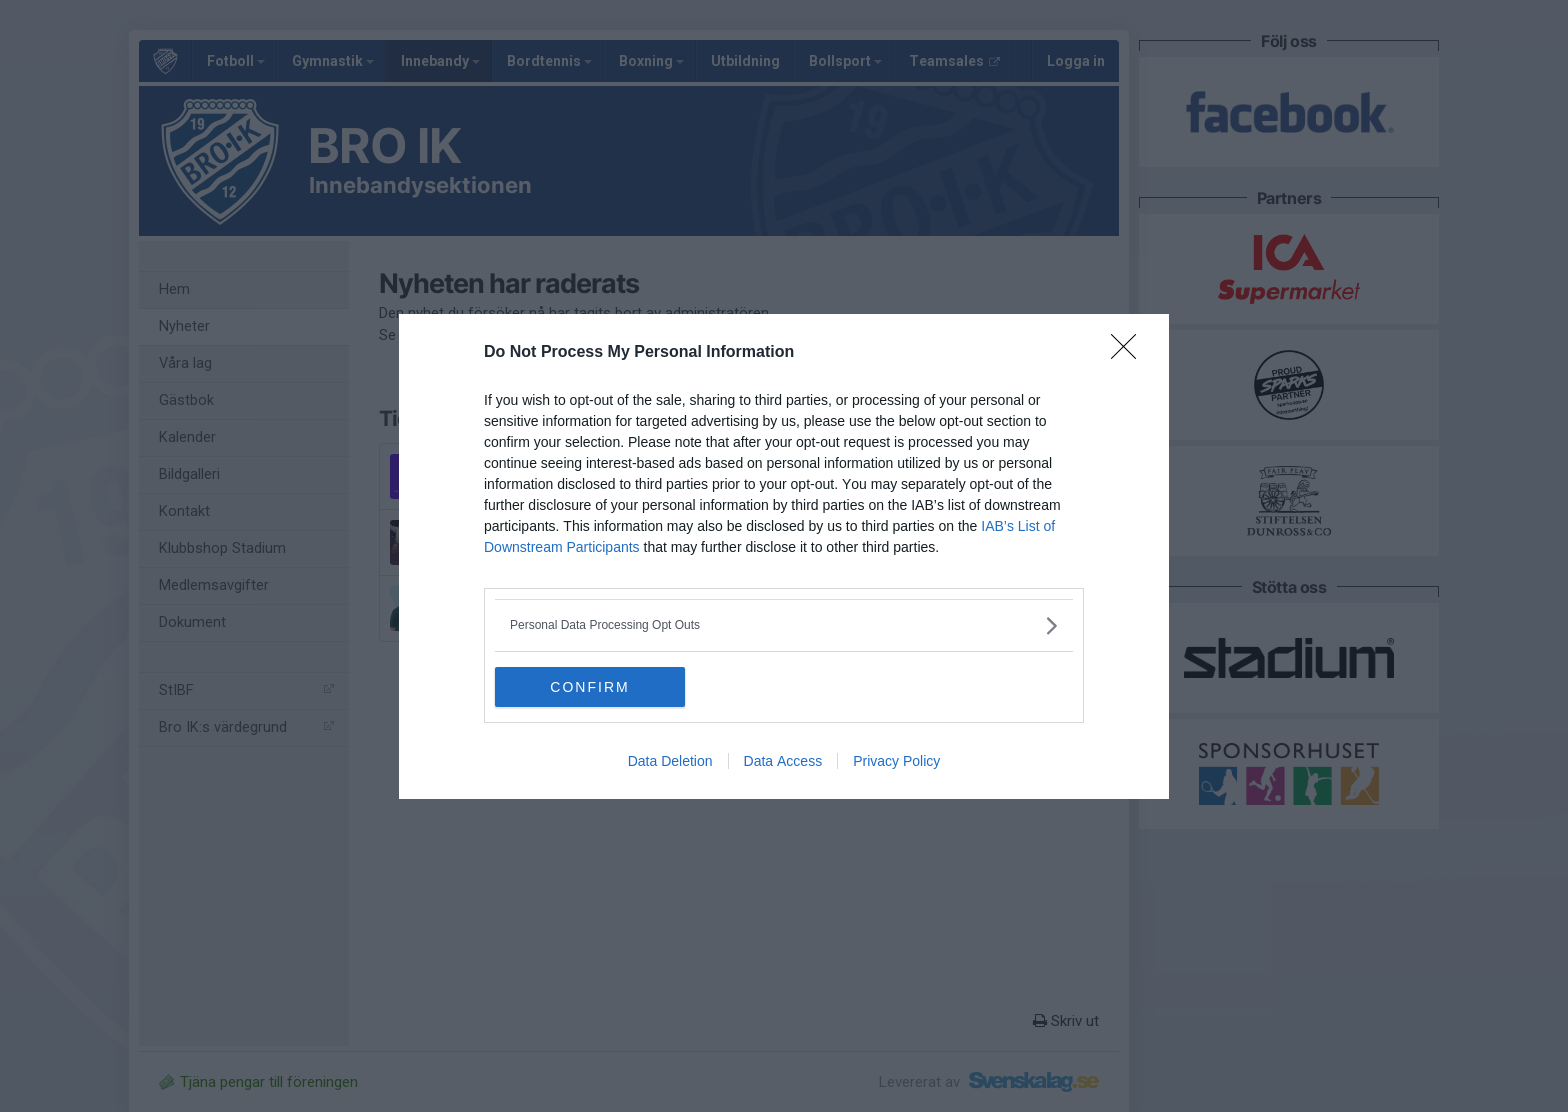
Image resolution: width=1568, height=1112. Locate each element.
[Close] (1130, 353)
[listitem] (784, 625)
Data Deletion (670, 761)
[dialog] (784, 556)
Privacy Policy (896, 761)
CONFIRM (589, 686)
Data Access (783, 761)
